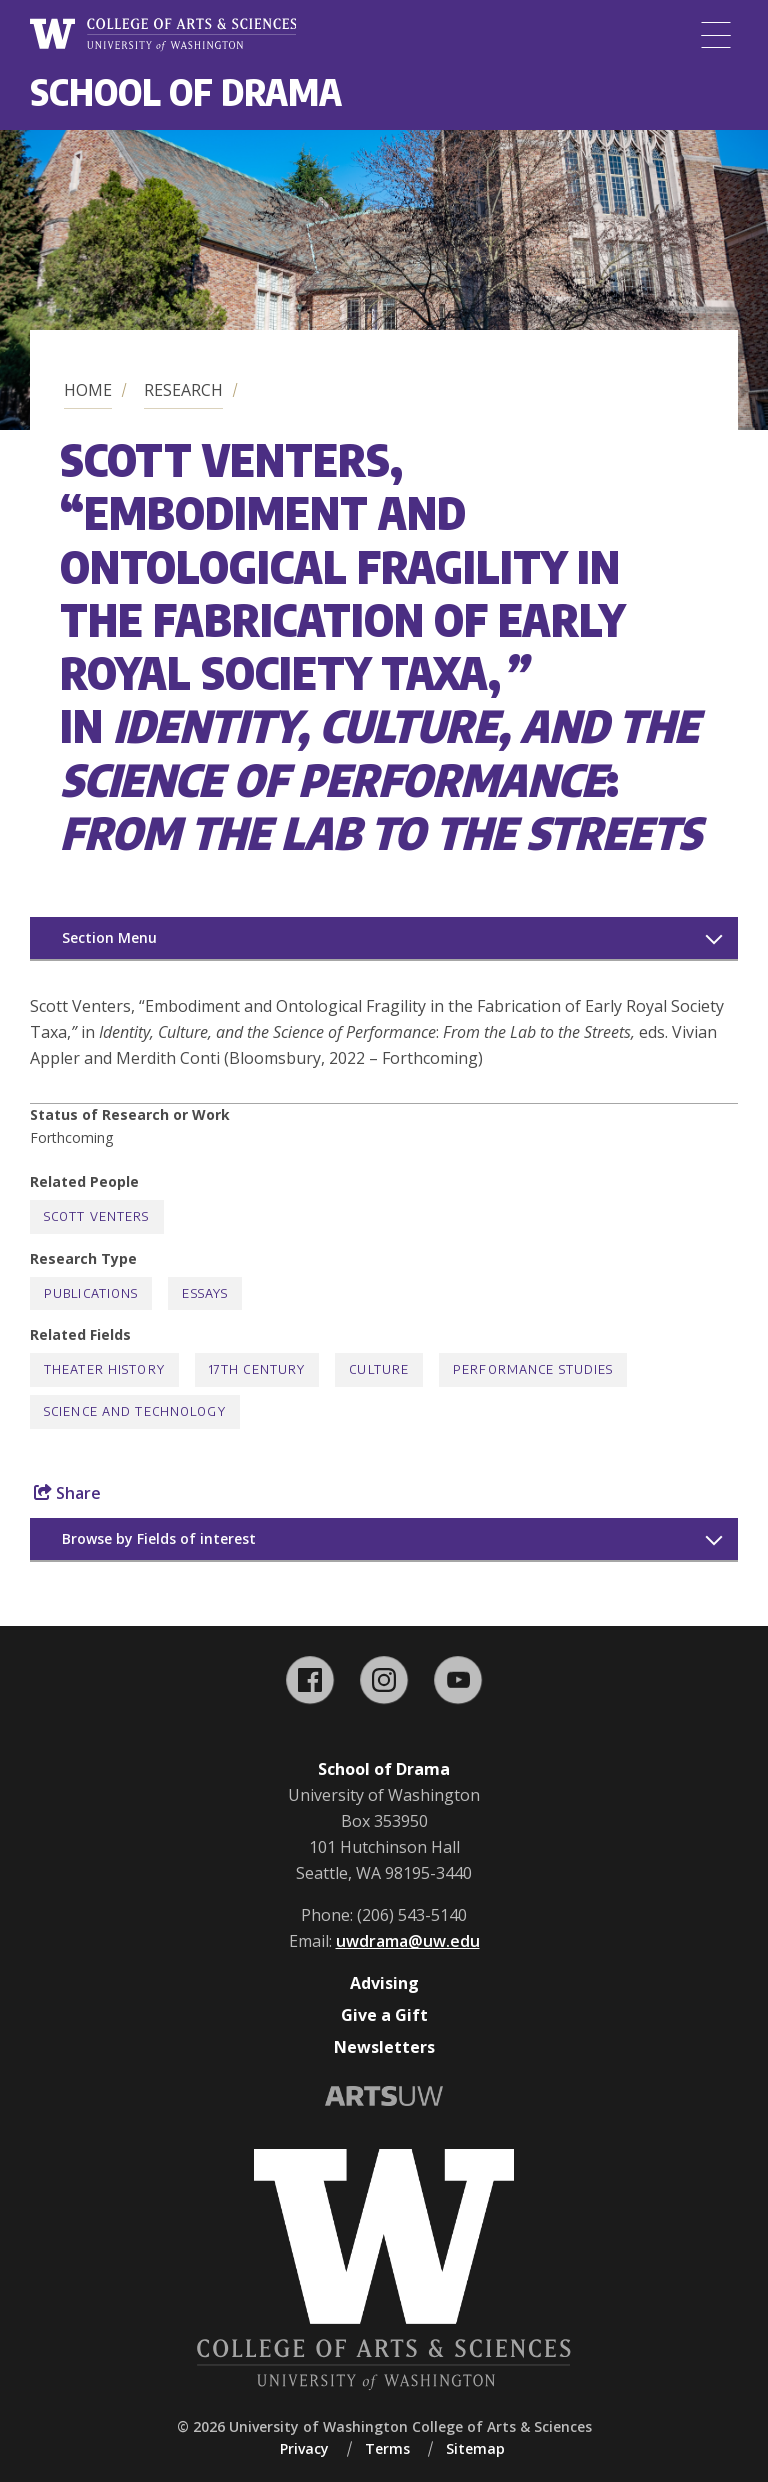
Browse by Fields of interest (159, 1538)
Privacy (304, 2448)
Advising (384, 1983)
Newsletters (384, 2047)
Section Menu (109, 937)
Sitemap (475, 2448)
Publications (91, 1293)
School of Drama (186, 91)
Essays (205, 1293)
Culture (379, 1369)
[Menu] (716, 35)
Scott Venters (97, 1216)
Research (183, 390)
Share (67, 1493)
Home (88, 390)
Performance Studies (533, 1369)
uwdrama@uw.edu (408, 1941)
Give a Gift (384, 2015)
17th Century (257, 1369)
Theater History (104, 1369)
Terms (387, 2448)
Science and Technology (135, 1411)
